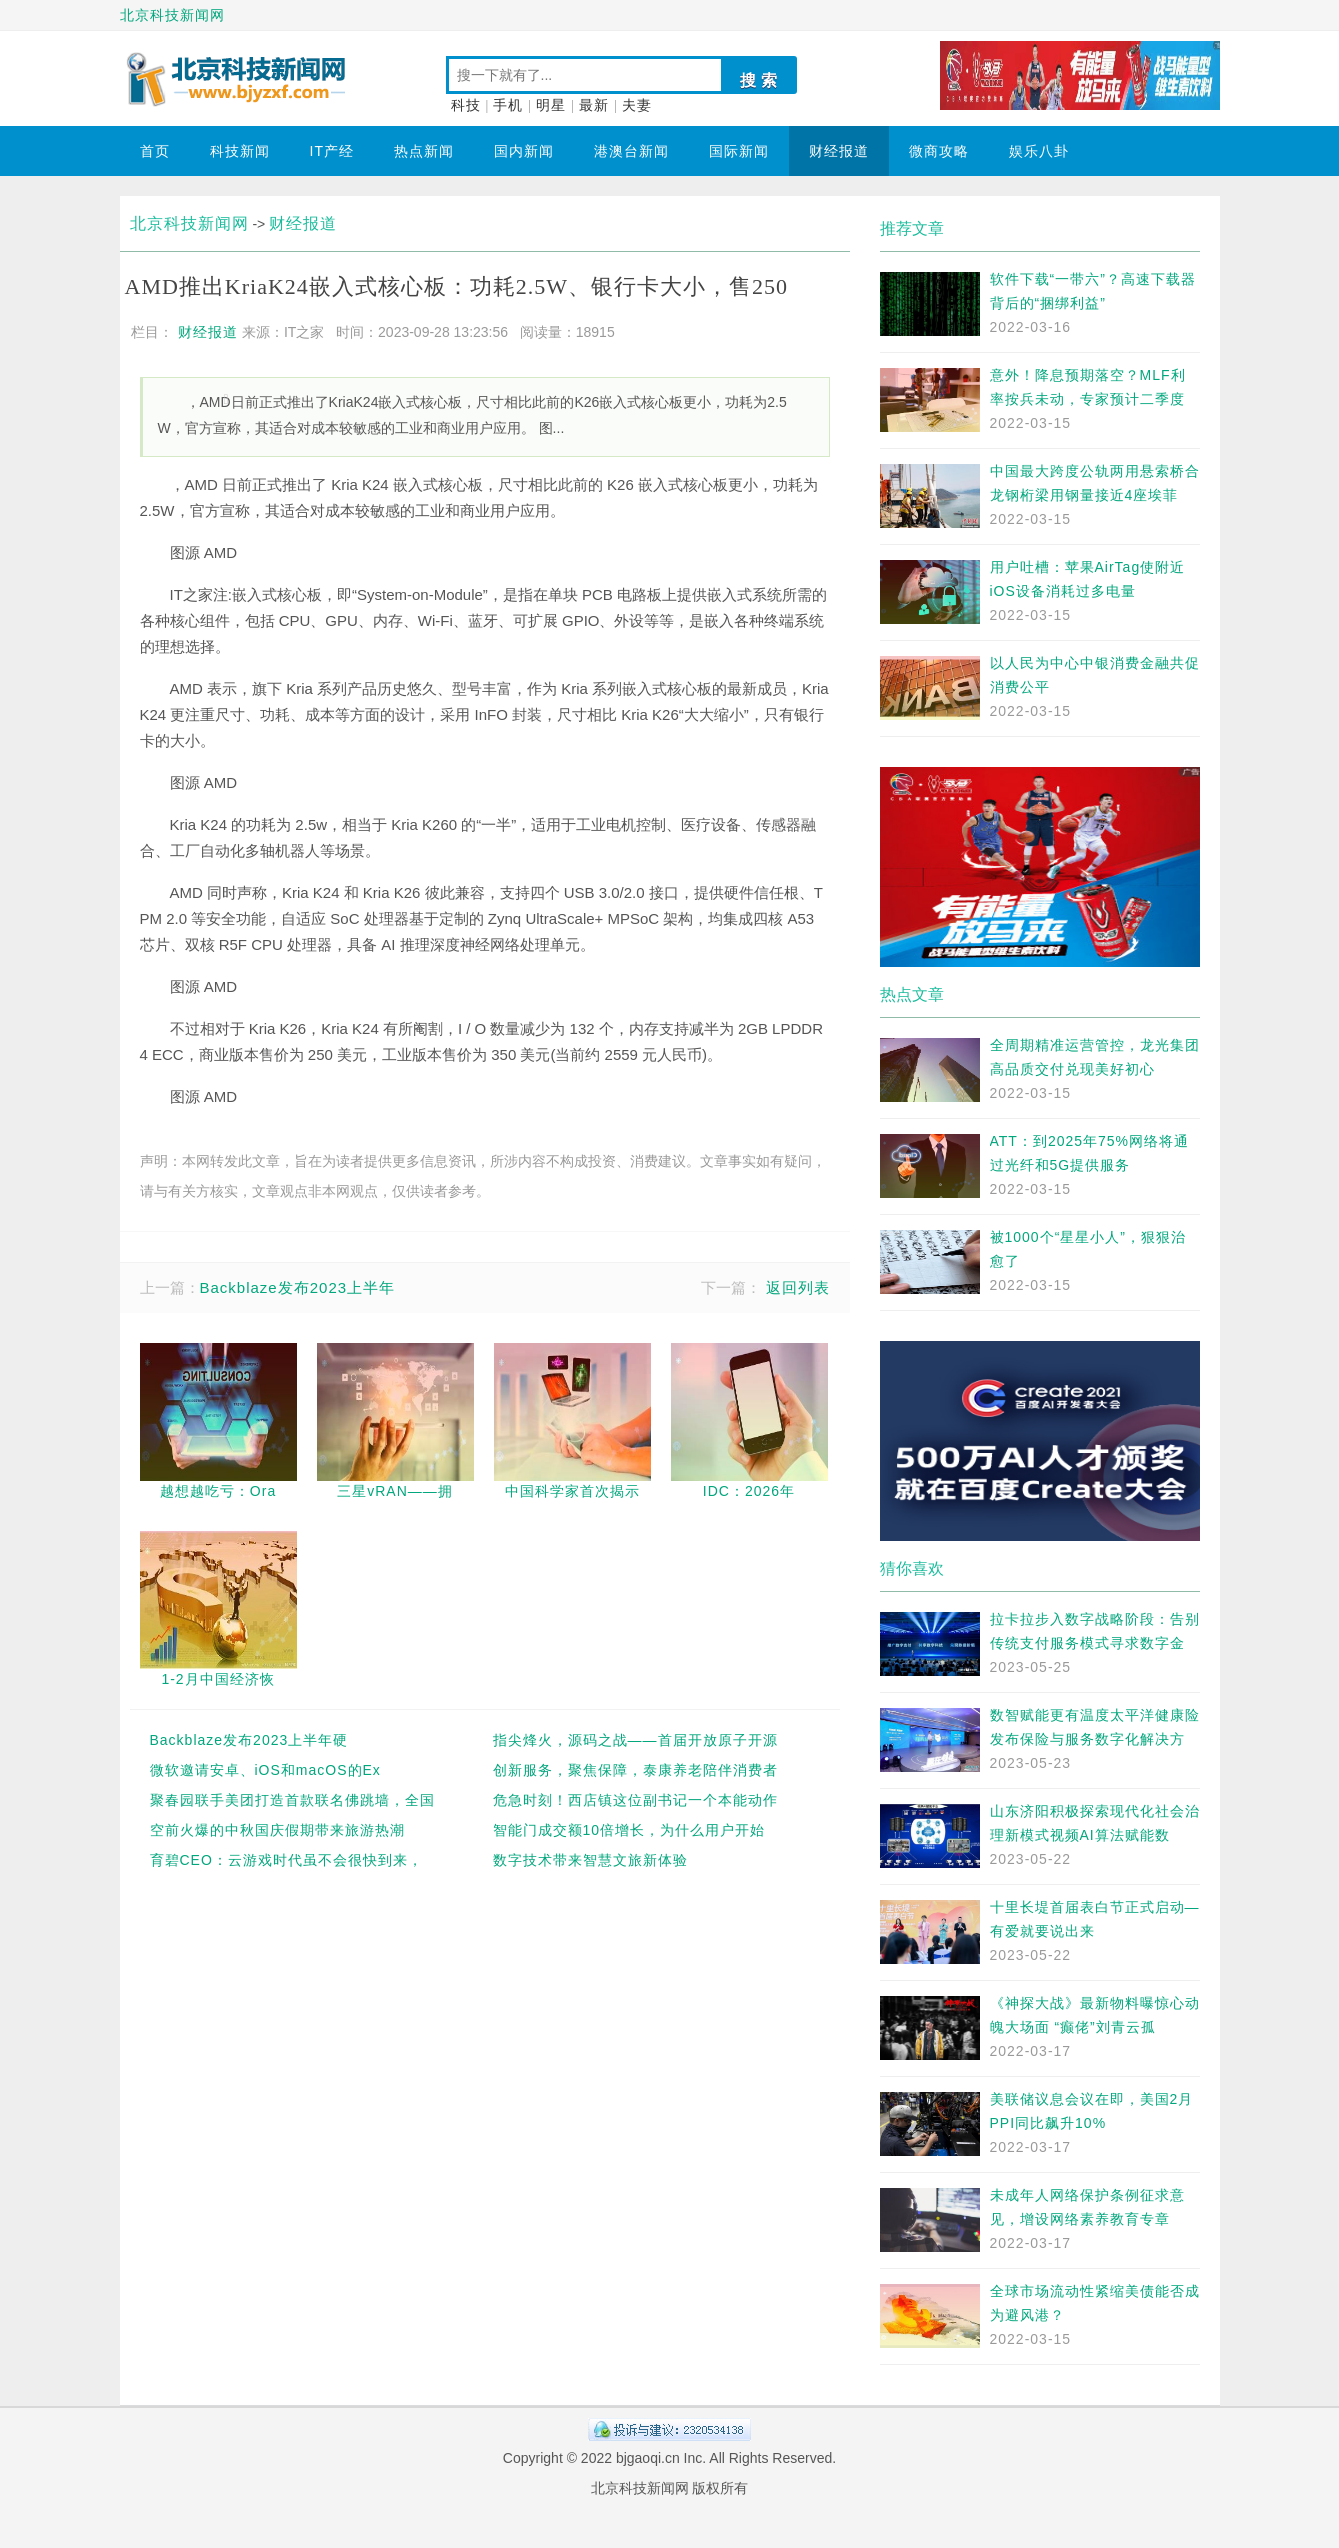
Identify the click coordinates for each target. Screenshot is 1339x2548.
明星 (551, 105)
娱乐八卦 (1039, 151)
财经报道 (839, 151)
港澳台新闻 (631, 151)
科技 (466, 105)
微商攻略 (939, 151)
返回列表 (798, 1287)
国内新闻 (524, 151)
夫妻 (637, 105)
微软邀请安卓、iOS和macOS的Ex (265, 1770)
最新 (594, 105)
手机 (508, 105)
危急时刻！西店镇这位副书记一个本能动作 (635, 1800)
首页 (155, 151)
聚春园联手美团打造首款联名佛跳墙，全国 (292, 1800)
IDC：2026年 (749, 1491)
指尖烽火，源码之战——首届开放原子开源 (635, 1740)
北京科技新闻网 (172, 15)
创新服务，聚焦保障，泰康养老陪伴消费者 (635, 1770)
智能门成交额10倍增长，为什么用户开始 (629, 1830)
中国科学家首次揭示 (572, 1491)
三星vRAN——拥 (395, 1491)
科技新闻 (240, 151)
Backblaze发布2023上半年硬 (249, 1740)
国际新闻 (739, 151)
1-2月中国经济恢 (217, 1679)
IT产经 (332, 151)
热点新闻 (424, 151)
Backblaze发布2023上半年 (298, 1287)
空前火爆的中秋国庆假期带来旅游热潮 (277, 1830)
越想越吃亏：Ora (218, 1491)
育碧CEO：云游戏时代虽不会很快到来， (286, 1860)
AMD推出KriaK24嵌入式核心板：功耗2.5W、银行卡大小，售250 (457, 286)
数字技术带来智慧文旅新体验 (590, 1860)
